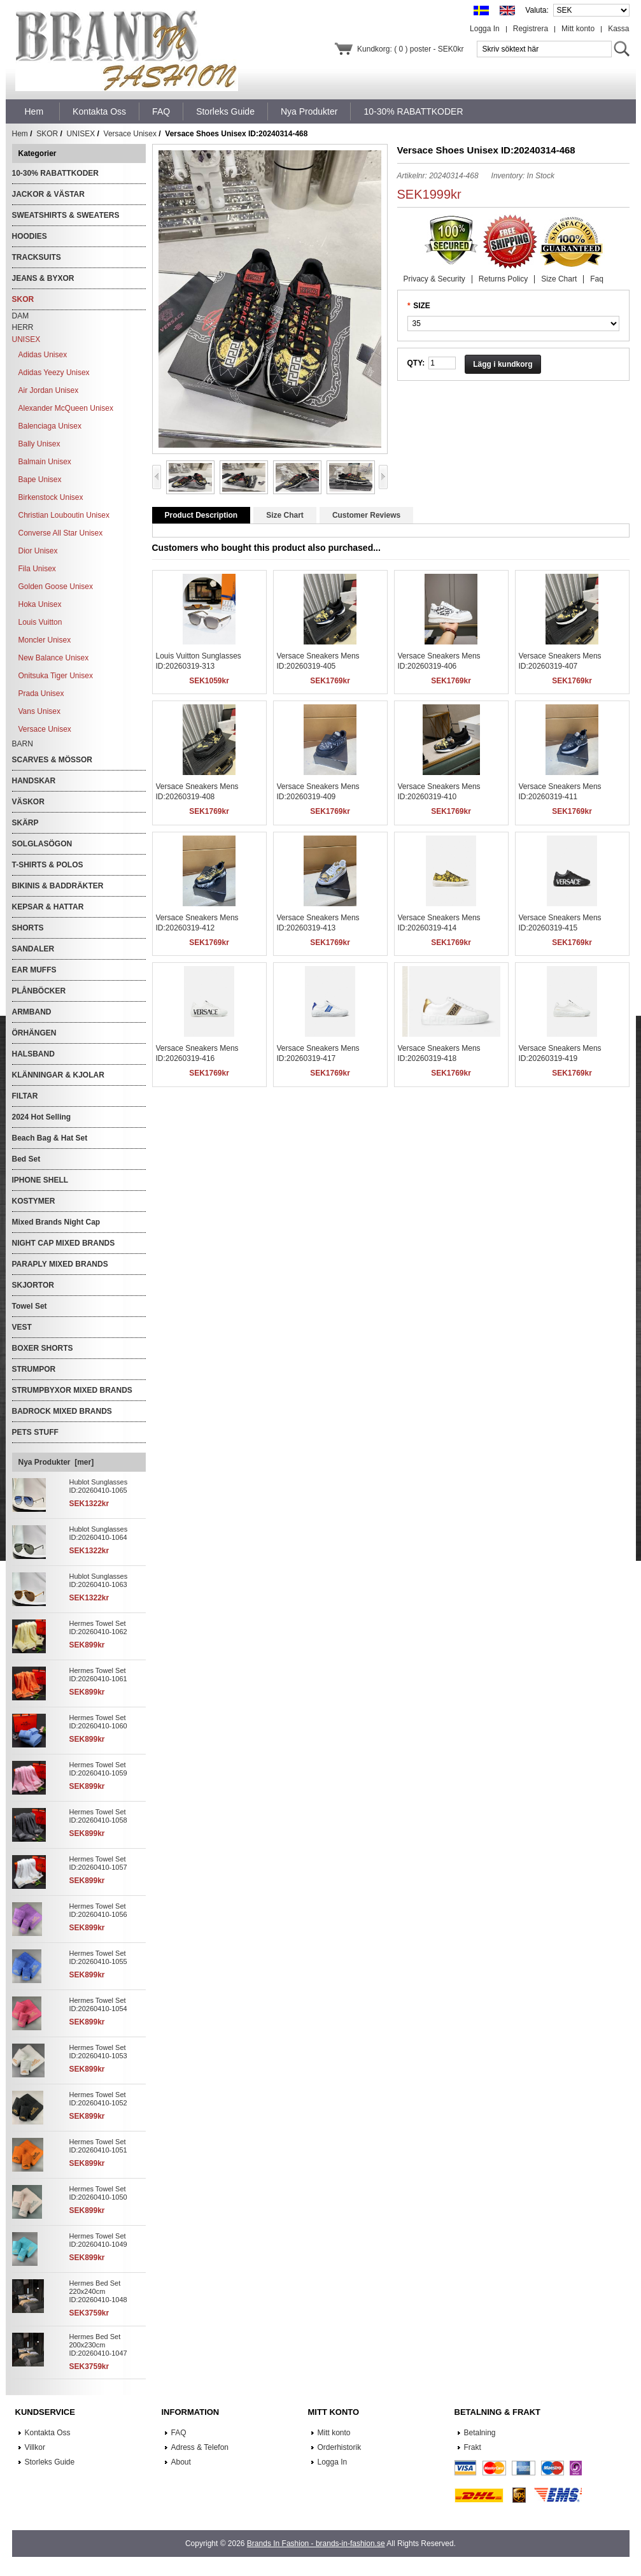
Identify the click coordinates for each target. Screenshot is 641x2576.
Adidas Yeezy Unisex (54, 372)
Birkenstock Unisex (50, 497)
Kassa (618, 28)
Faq (596, 278)
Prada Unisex (41, 693)
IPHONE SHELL (40, 1180)
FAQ (179, 2432)
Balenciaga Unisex (49, 426)
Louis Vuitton (40, 622)
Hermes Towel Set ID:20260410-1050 (98, 2193)
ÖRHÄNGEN (34, 1032)
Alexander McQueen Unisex (65, 408)
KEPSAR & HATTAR (48, 906)
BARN (22, 743)
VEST (22, 1327)
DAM (20, 315)
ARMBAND (32, 1011)
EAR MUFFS (34, 969)
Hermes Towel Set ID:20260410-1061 (98, 1675)
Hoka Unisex (40, 604)
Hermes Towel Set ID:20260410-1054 (98, 2004)
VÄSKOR (28, 801)
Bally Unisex (39, 443)
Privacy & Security (434, 278)
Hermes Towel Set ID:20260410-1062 (98, 1627)
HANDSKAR (34, 780)
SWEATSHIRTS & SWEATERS (66, 215)
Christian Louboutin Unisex (63, 515)
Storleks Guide (50, 2462)
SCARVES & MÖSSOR (52, 759)
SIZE (421, 305)
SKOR (47, 133)
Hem (34, 111)
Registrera (530, 28)
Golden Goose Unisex (55, 586)
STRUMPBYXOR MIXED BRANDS (72, 1390)
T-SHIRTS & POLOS (47, 864)
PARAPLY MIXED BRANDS (60, 1264)
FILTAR (25, 1096)
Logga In (485, 28)
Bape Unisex (40, 479)
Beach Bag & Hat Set (50, 1138)
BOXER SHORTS (42, 1348)
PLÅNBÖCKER (39, 990)
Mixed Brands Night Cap (56, 1222)
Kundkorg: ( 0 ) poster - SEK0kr (410, 49)
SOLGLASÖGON (42, 843)
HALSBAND (33, 1054)
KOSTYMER (33, 1201)
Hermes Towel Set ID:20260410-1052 (98, 2099)
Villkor (35, 2447)
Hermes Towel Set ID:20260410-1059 (98, 1769)
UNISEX (81, 133)
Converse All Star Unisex (60, 533)
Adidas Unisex (42, 354)
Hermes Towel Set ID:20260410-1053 (98, 2052)
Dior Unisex (38, 550)
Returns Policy (503, 278)
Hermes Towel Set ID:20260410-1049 (98, 2240)
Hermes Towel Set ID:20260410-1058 (98, 1816)
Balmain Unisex (44, 461)
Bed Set (26, 1159)
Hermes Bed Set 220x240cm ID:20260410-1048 (98, 2291)
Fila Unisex (37, 568)
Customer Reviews (366, 515)
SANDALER (33, 948)
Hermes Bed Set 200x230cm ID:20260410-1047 (98, 2345)
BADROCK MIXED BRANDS (62, 1411)
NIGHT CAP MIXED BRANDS (63, 1243)
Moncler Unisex (44, 640)
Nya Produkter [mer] (56, 1462)
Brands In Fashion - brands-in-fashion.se (316, 2543)
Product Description (201, 515)
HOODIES (29, 236)
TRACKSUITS (36, 257)
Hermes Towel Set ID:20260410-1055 (98, 1957)
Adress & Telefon (200, 2447)
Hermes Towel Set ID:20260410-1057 (98, 1863)
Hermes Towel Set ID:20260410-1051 (98, 2146)
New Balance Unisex (53, 657)
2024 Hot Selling (41, 1117)
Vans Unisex (39, 711)
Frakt (472, 2447)
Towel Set (29, 1306)
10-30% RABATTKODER (55, 173)
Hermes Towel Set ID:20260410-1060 (98, 1722)
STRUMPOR (34, 1369)
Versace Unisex (130, 133)
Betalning (480, 2432)
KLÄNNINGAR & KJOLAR (58, 1075)
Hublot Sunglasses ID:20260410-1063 (98, 1580)
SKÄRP (25, 822)
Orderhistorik (340, 2447)
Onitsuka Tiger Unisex (55, 675)
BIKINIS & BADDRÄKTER (58, 885)
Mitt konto (578, 28)
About (181, 2462)
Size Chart (559, 278)
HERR (23, 327)
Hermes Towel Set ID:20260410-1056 (98, 1910)
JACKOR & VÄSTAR (48, 194)
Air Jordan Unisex (48, 390)
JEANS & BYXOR (43, 278)
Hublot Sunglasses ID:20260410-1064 (98, 1533)
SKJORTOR (33, 1285)
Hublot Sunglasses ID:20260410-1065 (98, 1486)
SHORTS (28, 927)
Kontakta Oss (48, 2432)
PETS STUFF (35, 1432)
